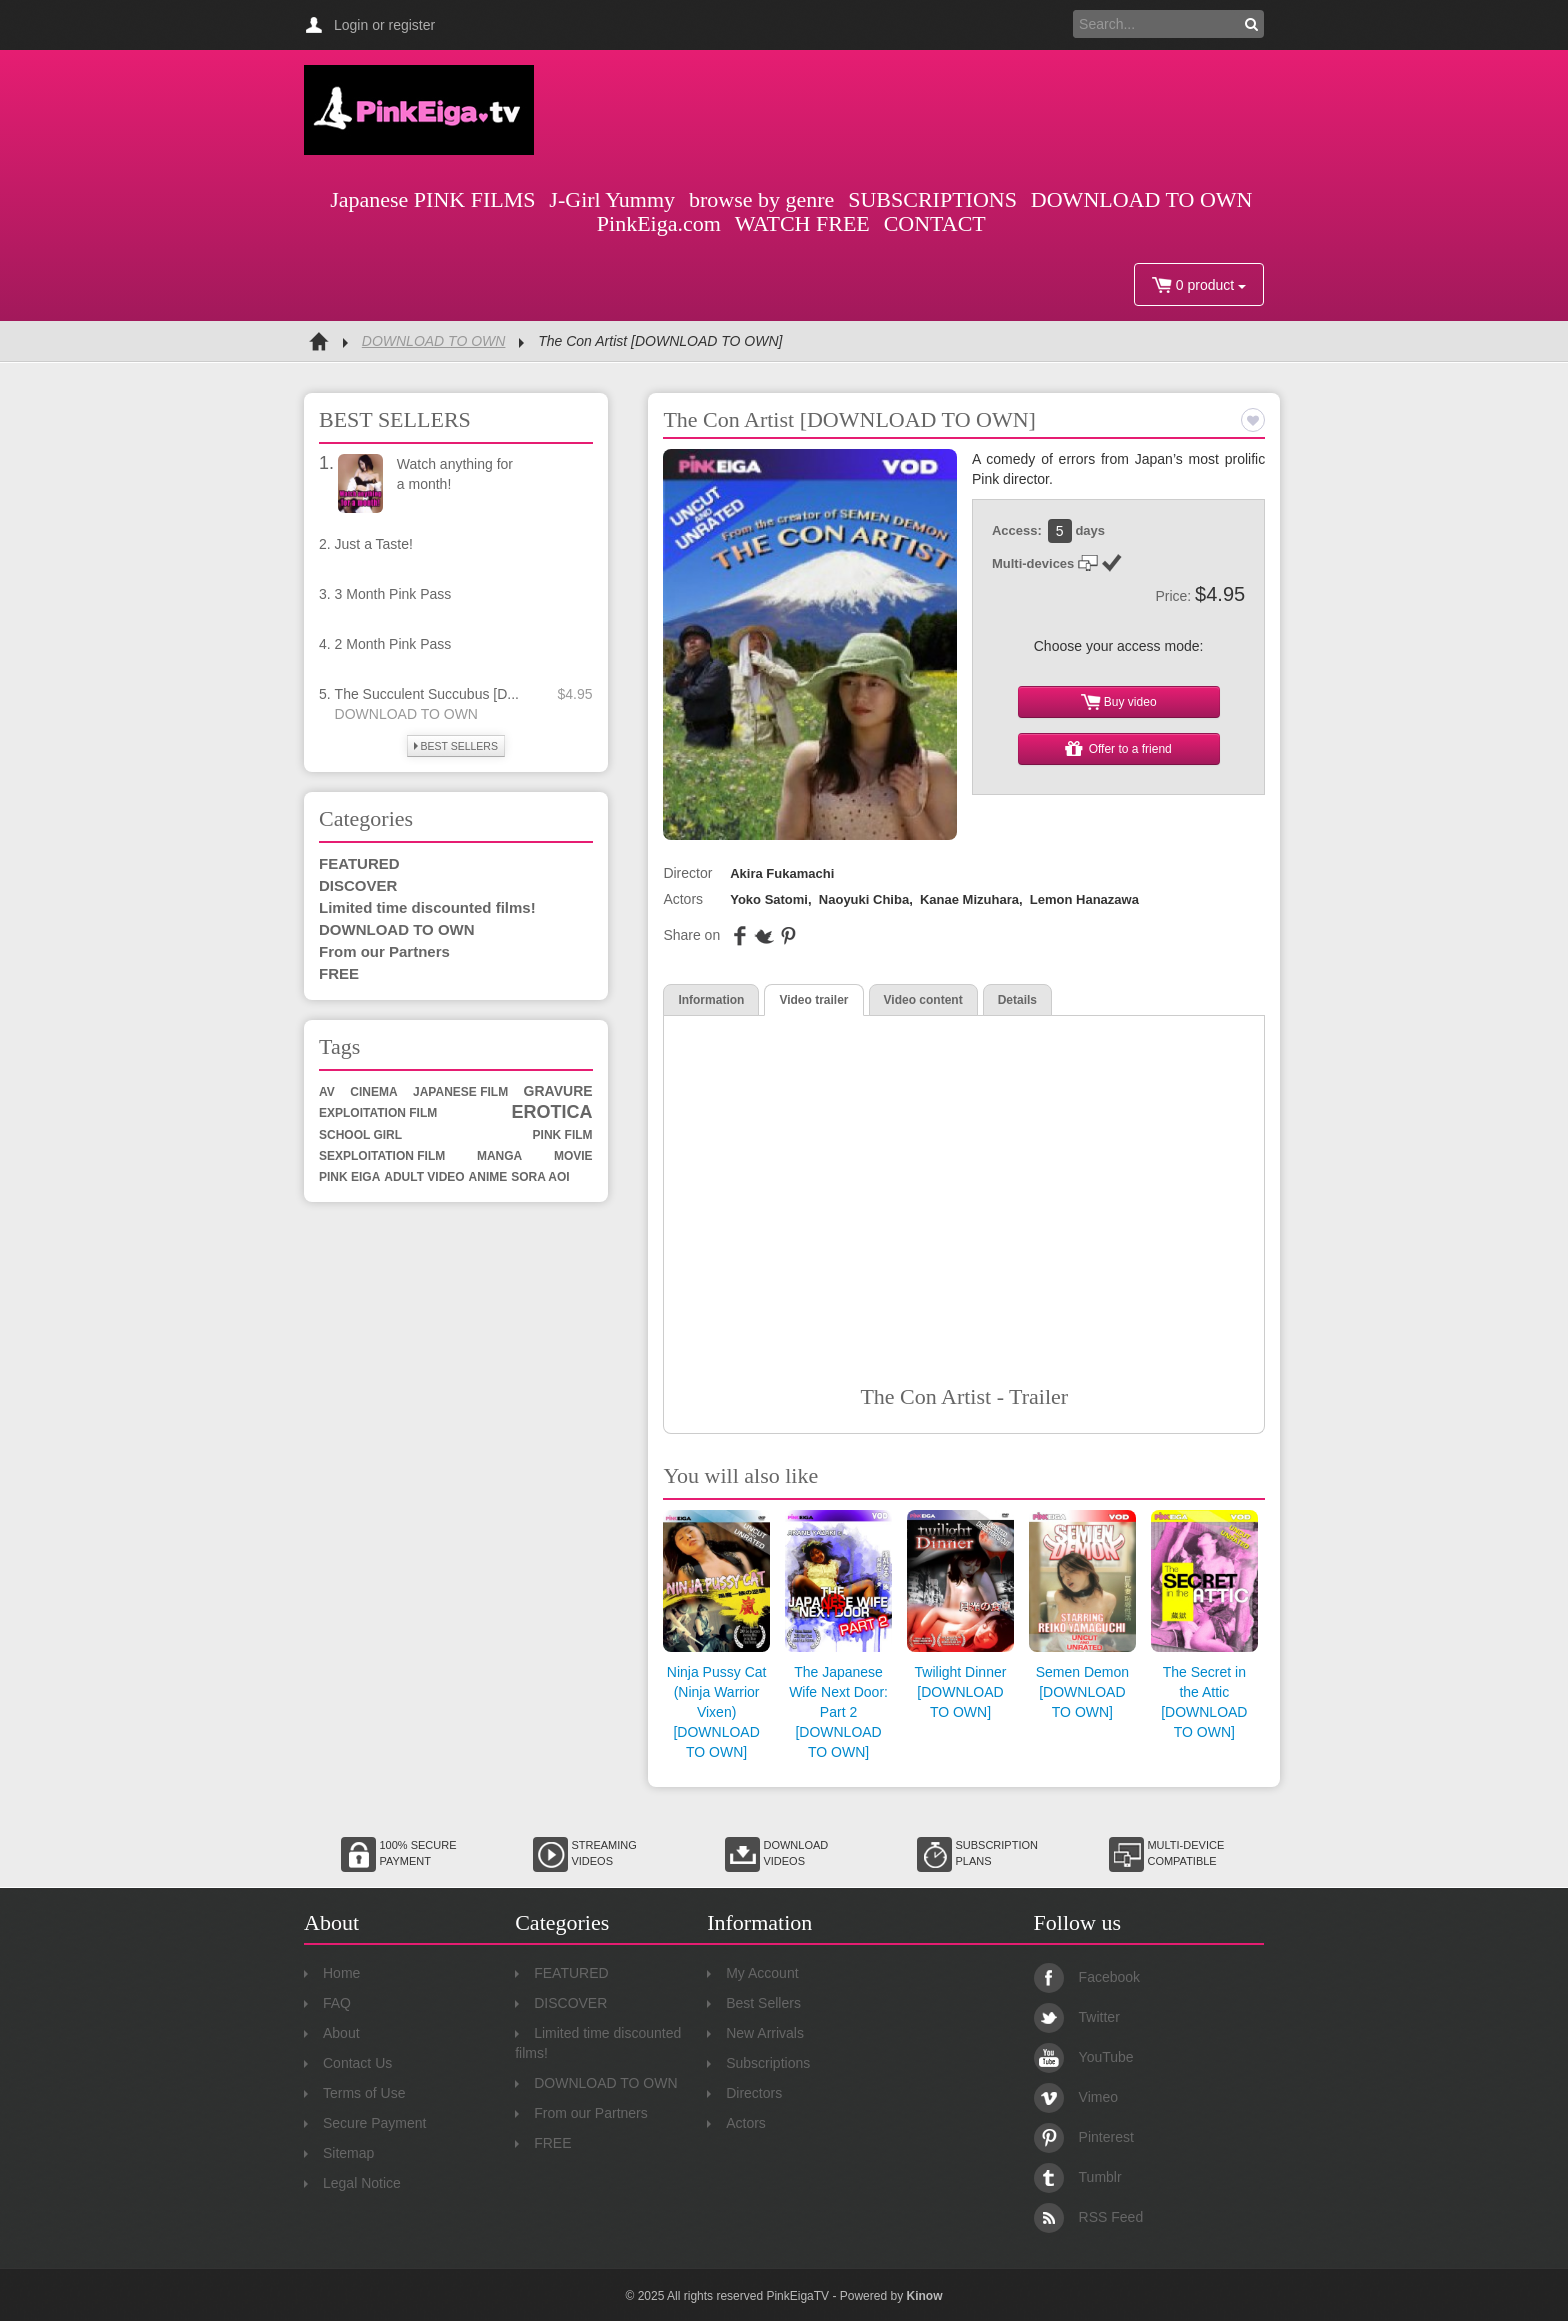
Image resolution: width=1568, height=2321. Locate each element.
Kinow (924, 2296)
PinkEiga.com (659, 223)
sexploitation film (382, 1156)
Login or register (384, 25)
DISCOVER (358, 885)
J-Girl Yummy (612, 199)
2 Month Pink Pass (393, 644)
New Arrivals (755, 2033)
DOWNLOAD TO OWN (1142, 199)
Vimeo (1076, 2097)
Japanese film (460, 1092)
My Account (752, 1973)
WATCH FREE (802, 223)
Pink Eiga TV (419, 110)
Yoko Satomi (769, 899)
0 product (1199, 285)
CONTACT (935, 223)
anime (488, 1177)
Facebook (1087, 1977)
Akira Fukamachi (782, 873)
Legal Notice (352, 2183)
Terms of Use (354, 2093)
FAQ (327, 2003)
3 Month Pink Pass (393, 594)
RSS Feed (1089, 2217)
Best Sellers (754, 2003)
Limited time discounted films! (427, 907)
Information (711, 1000)
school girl (360, 1135)
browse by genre (761, 199)
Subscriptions (758, 2063)
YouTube (1084, 2057)
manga (499, 1156)
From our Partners (384, 951)
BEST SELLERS (456, 746)
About (332, 2033)
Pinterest (1084, 2137)
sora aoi (540, 1177)
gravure (558, 1091)
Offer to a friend (1118, 749)
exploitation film (378, 1113)
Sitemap (339, 2153)
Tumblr (1078, 2177)
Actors (736, 2123)
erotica (552, 1112)
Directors (744, 2093)
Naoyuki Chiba (864, 899)
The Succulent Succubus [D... (427, 694)
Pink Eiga (349, 1177)
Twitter (1077, 2017)
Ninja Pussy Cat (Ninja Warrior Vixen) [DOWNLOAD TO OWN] (717, 1712)
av (327, 1092)
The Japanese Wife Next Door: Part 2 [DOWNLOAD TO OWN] (838, 1712)
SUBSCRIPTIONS (932, 199)
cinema (373, 1092)
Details (1017, 1000)
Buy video (1119, 702)
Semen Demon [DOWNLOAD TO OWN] (1082, 1692)
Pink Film (563, 1135)
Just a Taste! (374, 544)
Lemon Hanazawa (1084, 899)
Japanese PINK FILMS (432, 199)
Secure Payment (365, 2123)
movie (573, 1156)
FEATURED (359, 863)
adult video (424, 1177)
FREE (339, 973)
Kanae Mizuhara (969, 899)
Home (332, 1973)
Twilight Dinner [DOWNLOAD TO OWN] (961, 1692)
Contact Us (348, 2063)
